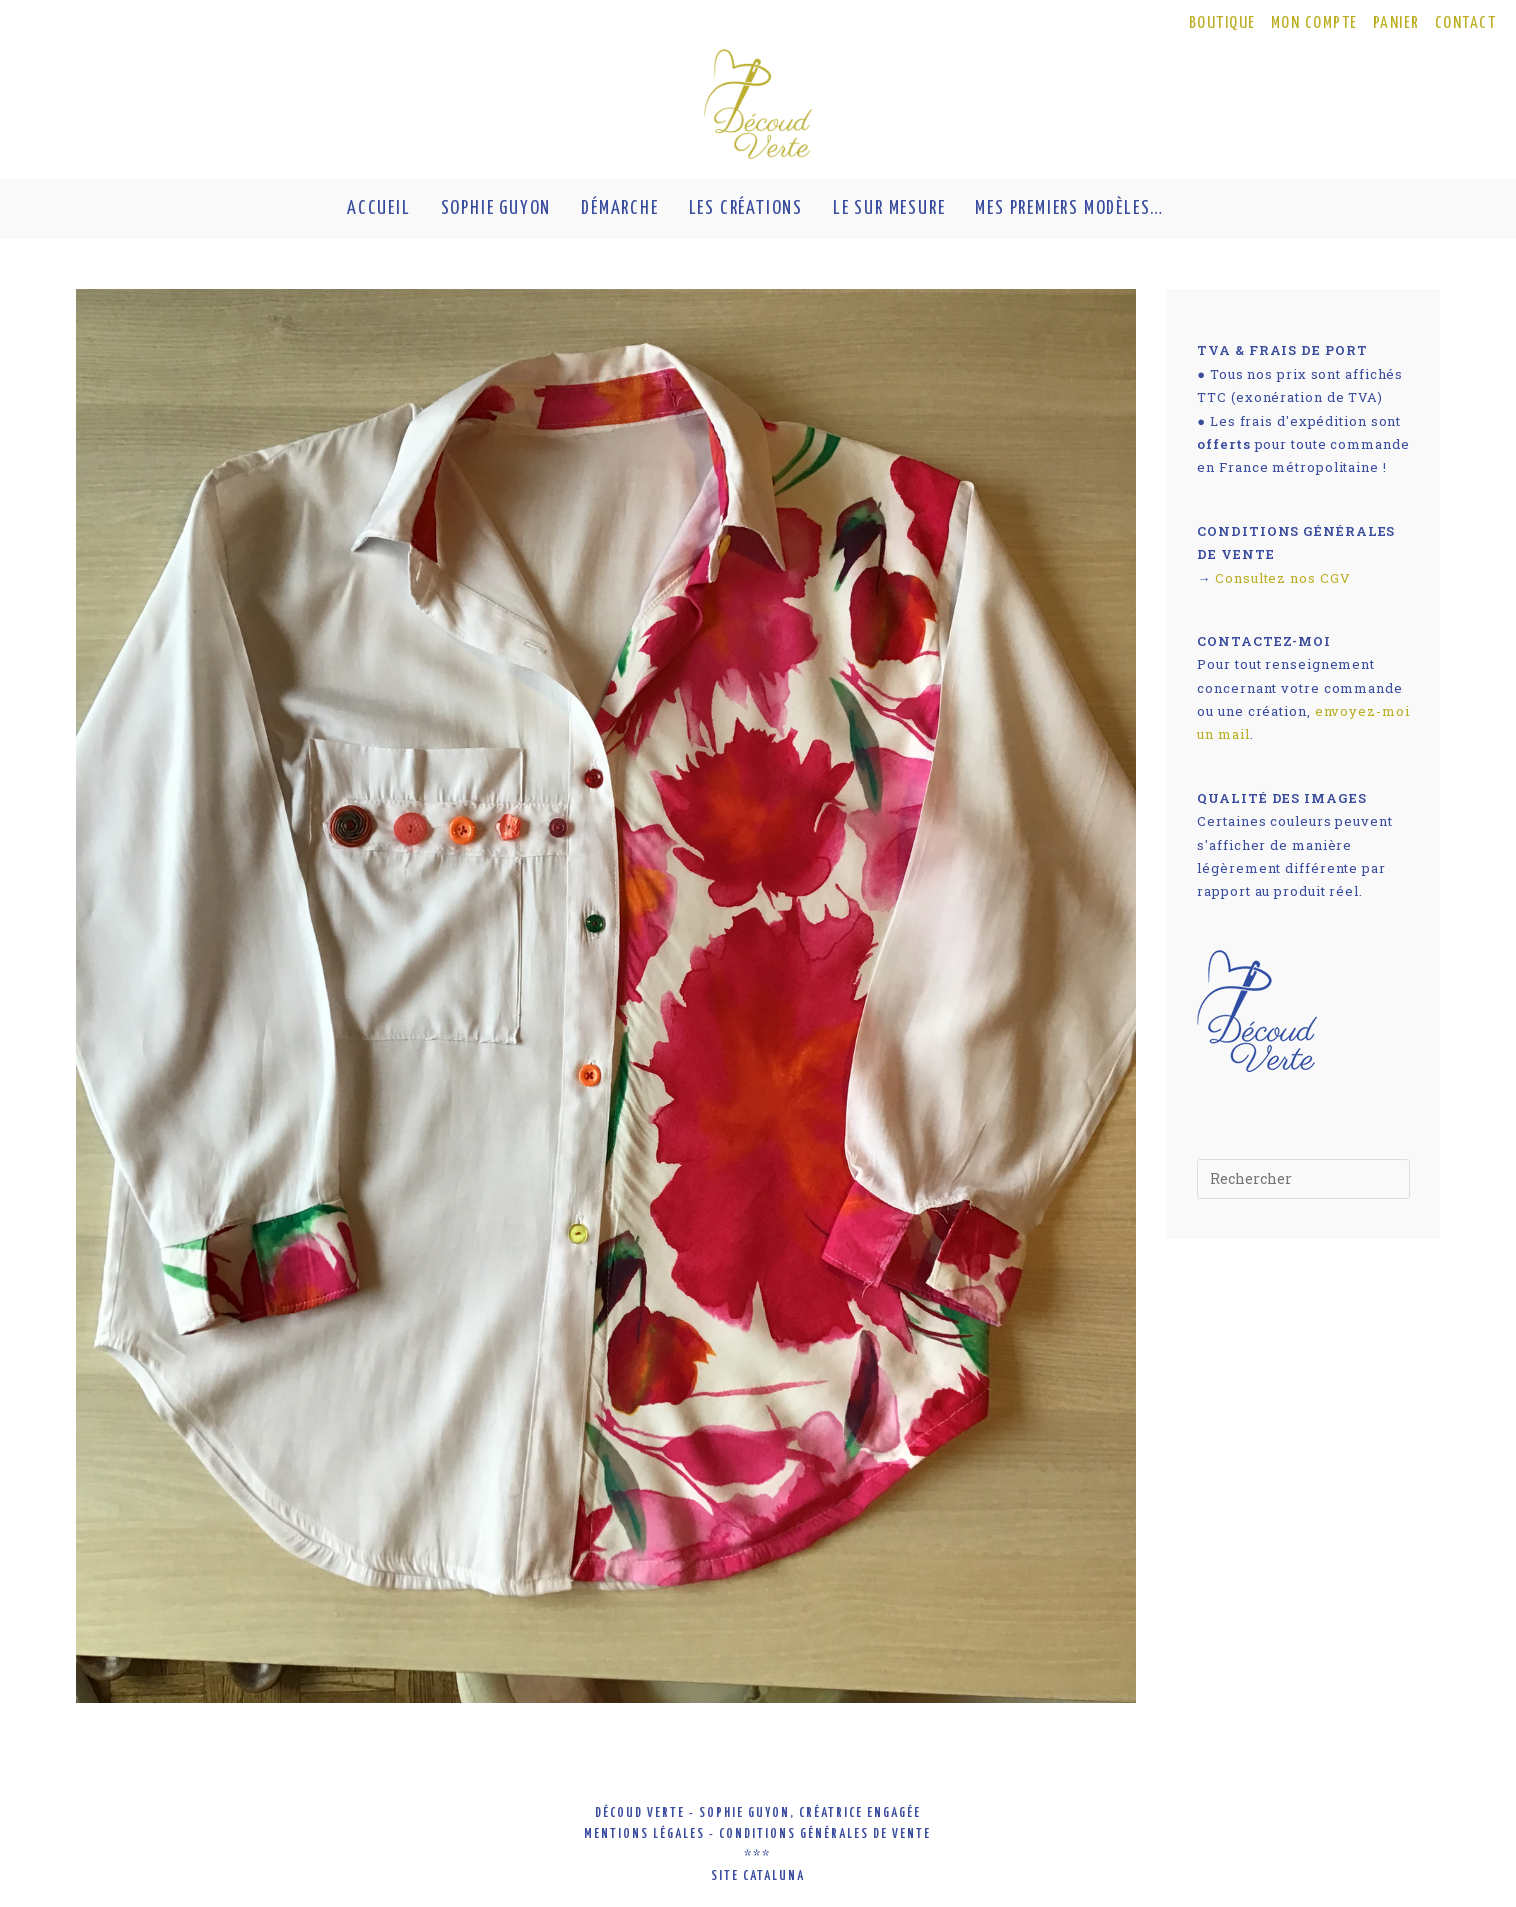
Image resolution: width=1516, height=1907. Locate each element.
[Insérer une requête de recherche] (1303, 1179)
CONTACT (1466, 23)
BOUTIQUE (1222, 23)
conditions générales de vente (825, 1834)
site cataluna (758, 1876)
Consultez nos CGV (1282, 578)
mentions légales (644, 1834)
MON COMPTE (1314, 23)
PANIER (1396, 23)
